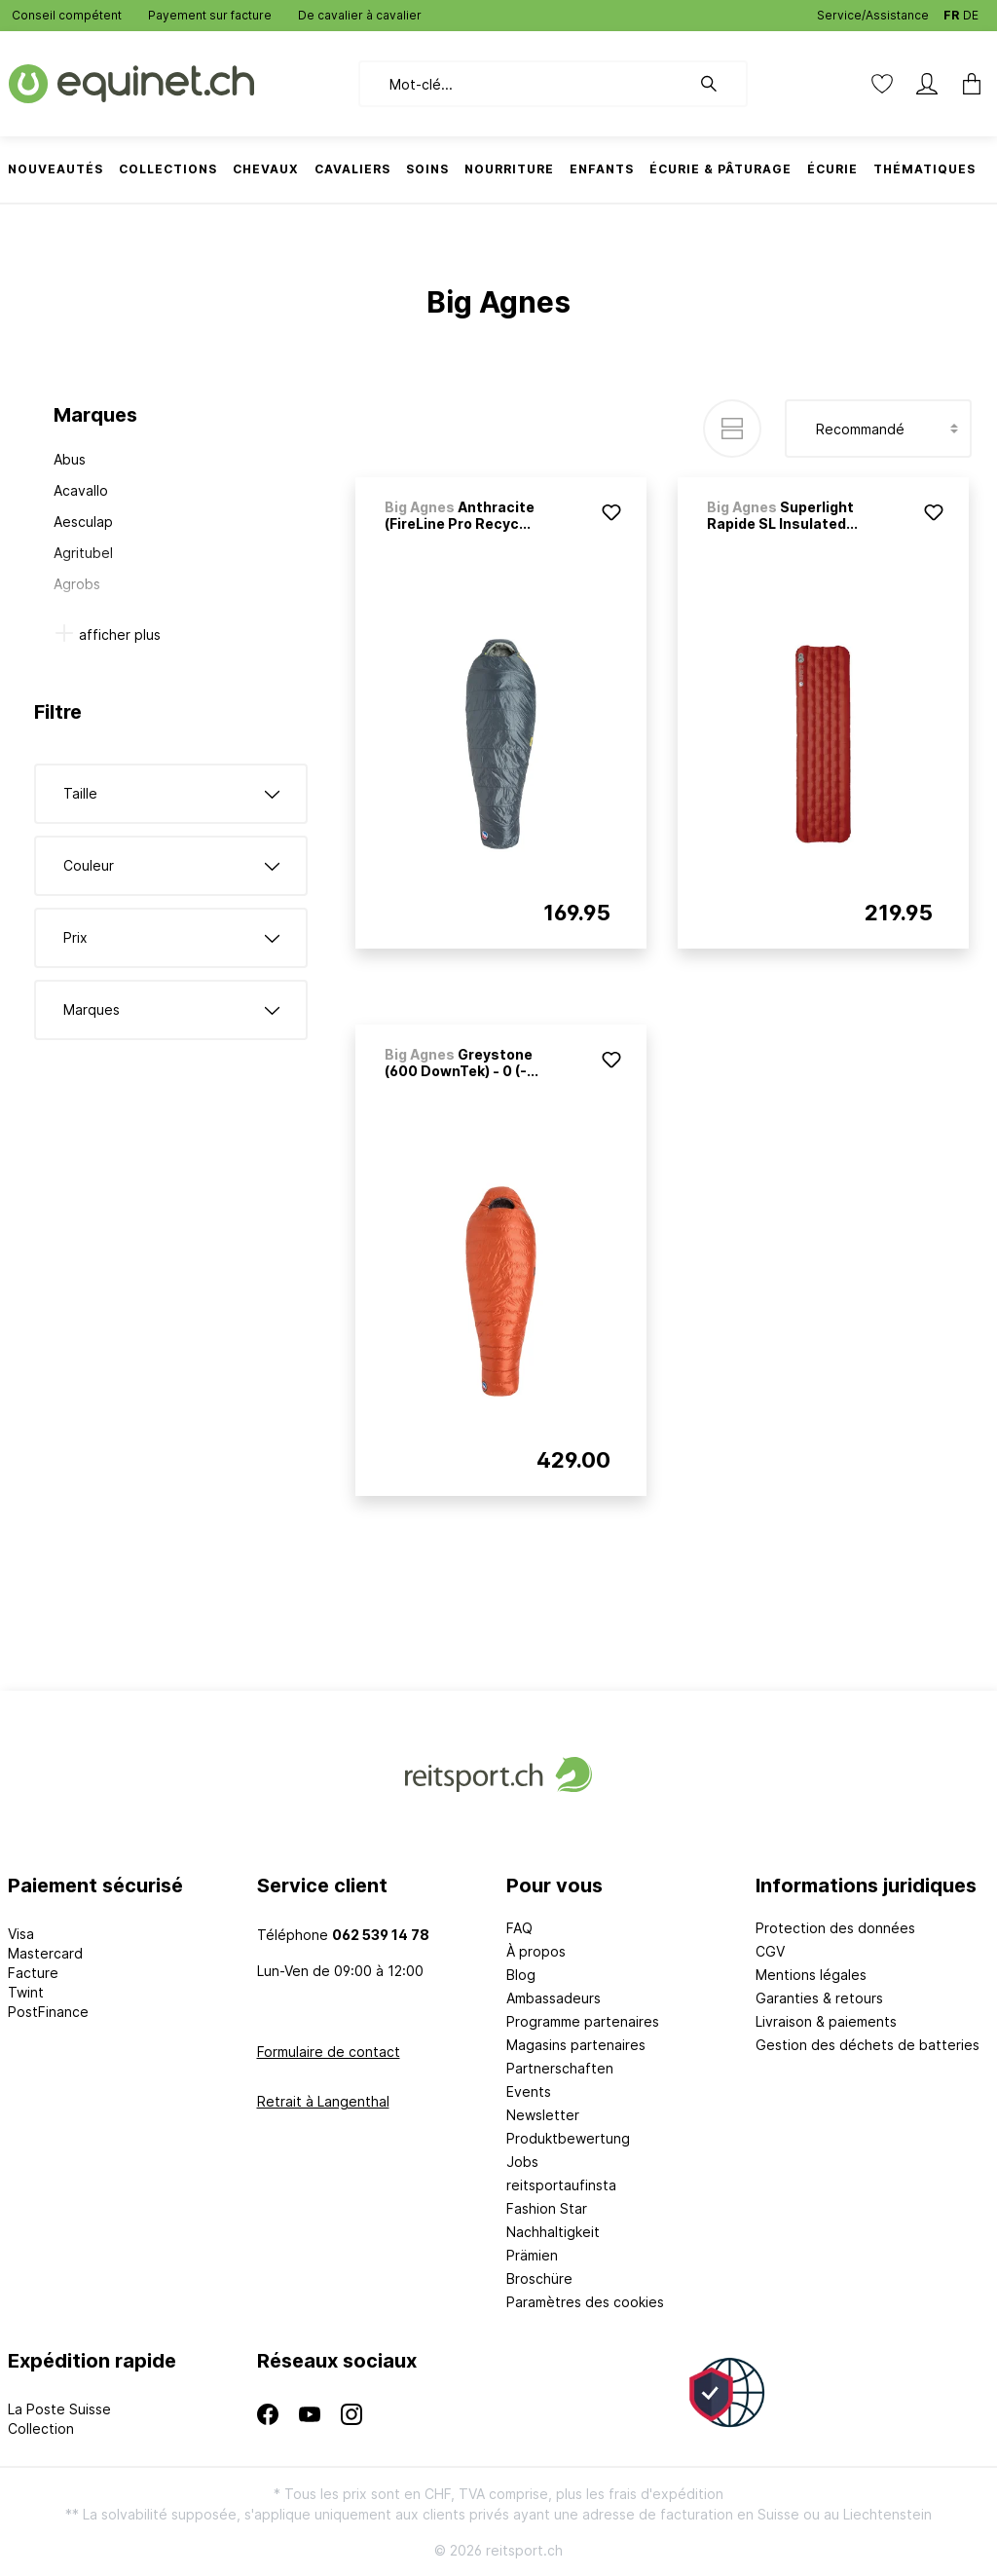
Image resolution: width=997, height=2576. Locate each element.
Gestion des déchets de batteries (867, 2044)
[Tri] (878, 428)
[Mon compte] (927, 83)
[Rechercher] (718, 83)
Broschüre (539, 2278)
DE (971, 11)
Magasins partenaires (576, 2044)
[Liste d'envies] (882, 83)
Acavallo (81, 490)
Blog (520, 1974)
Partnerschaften (559, 2068)
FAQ (519, 1928)
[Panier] (965, 83)
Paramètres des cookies (585, 2302)
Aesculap (83, 521)
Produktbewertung (568, 2138)
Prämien (532, 2255)
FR (951, 11)
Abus (70, 459)
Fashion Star (546, 2208)
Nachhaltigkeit (553, 2231)
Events (528, 2091)
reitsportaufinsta (561, 2185)
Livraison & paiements (826, 2021)
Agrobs (77, 584)
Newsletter (542, 2115)
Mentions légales (811, 1974)
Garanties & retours (819, 1998)
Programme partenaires (582, 2021)
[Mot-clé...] (524, 83)
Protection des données (835, 1928)
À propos (536, 1951)
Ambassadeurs (553, 1998)
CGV (770, 1951)
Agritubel (83, 552)
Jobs (522, 2161)
